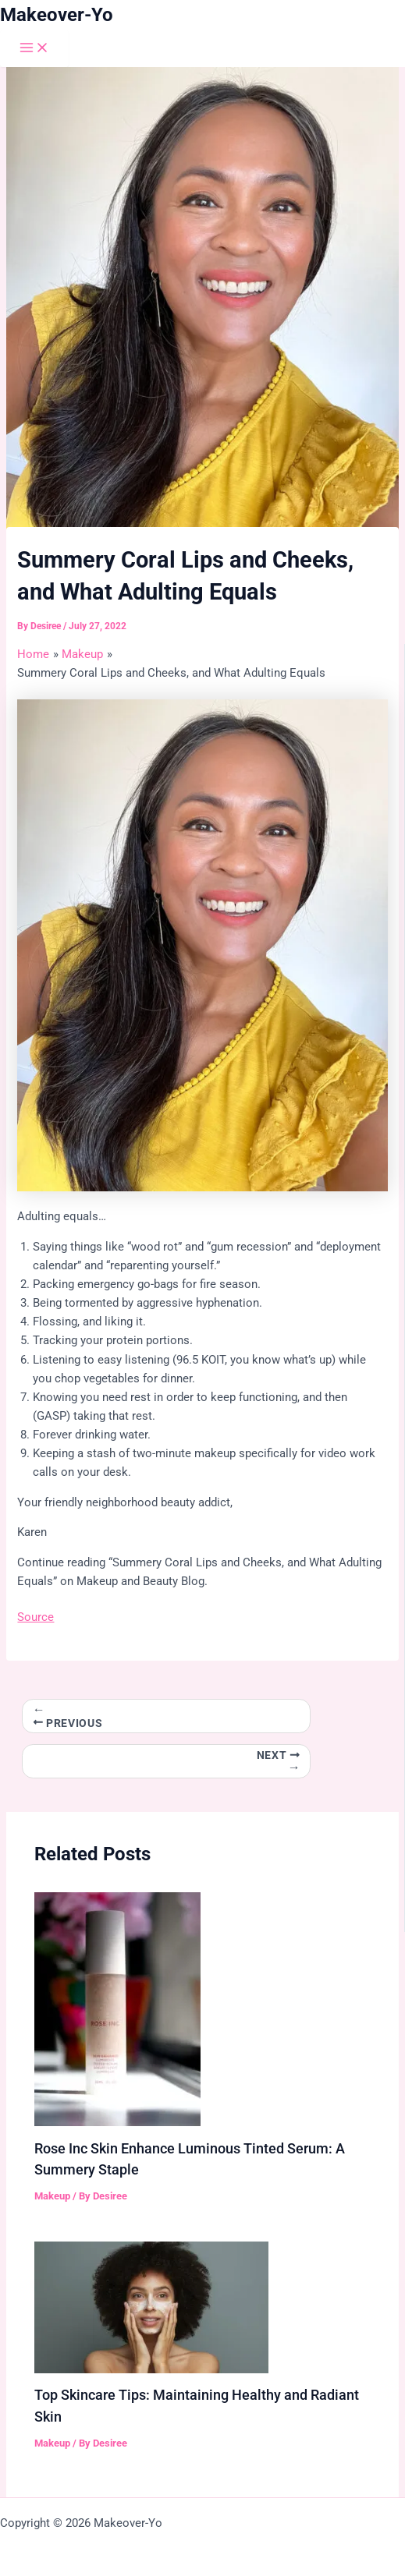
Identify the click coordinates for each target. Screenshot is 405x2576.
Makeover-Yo (56, 15)
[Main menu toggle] (34, 48)
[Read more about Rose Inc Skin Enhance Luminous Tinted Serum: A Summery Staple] (117, 2008)
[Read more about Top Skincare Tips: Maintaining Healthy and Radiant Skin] (151, 2306)
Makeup (52, 2196)
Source (35, 1617)
